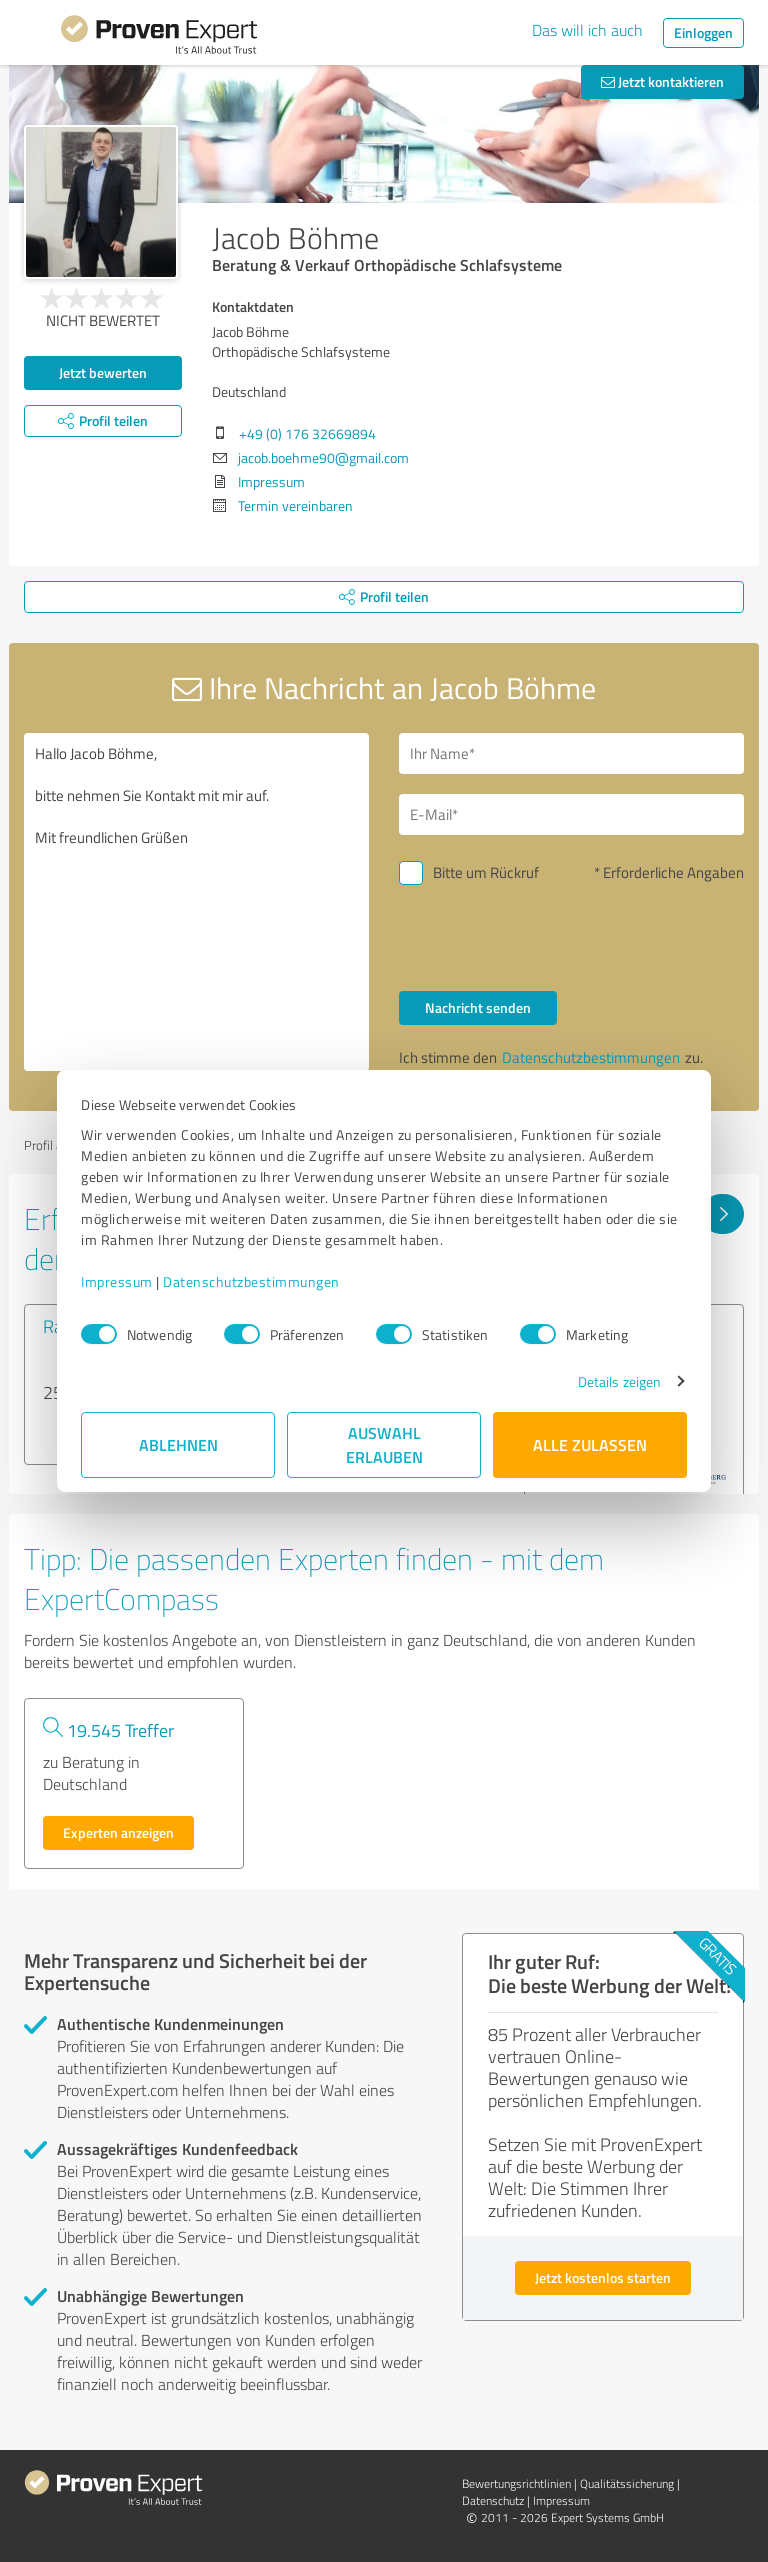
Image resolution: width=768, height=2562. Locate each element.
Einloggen (703, 32)
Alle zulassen (590, 1444)
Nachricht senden (478, 1007)
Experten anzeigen (118, 1832)
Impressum (117, 1281)
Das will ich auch (587, 30)
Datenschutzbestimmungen (251, 1281)
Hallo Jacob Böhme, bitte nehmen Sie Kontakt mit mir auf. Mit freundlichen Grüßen (196, 902)
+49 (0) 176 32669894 (307, 433)
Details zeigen (619, 1381)
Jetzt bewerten (103, 372)
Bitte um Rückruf (486, 872)
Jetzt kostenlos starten (603, 2277)
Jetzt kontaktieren (662, 81)
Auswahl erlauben (384, 1444)
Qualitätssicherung (627, 2483)
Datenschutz (493, 2500)
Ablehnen (178, 1444)
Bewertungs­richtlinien (516, 2483)
